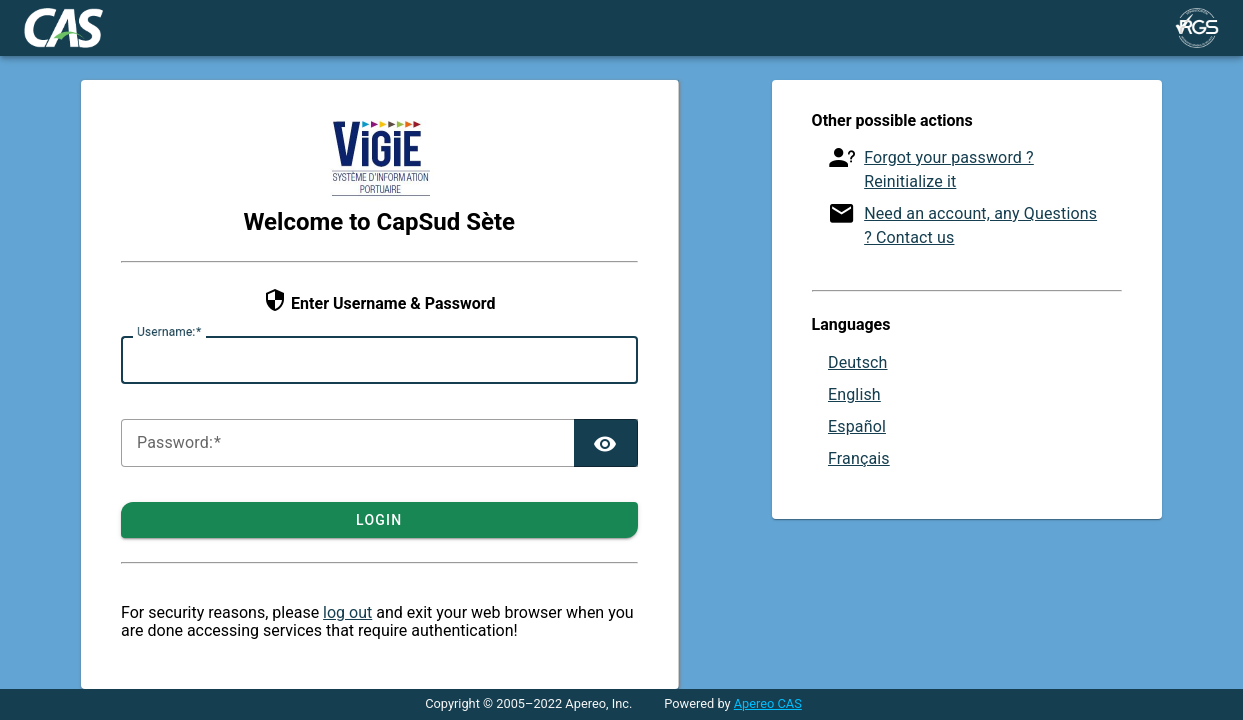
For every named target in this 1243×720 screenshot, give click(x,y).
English (854, 394)
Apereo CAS (768, 703)
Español (857, 426)
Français (859, 458)
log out (347, 612)
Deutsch (858, 362)
